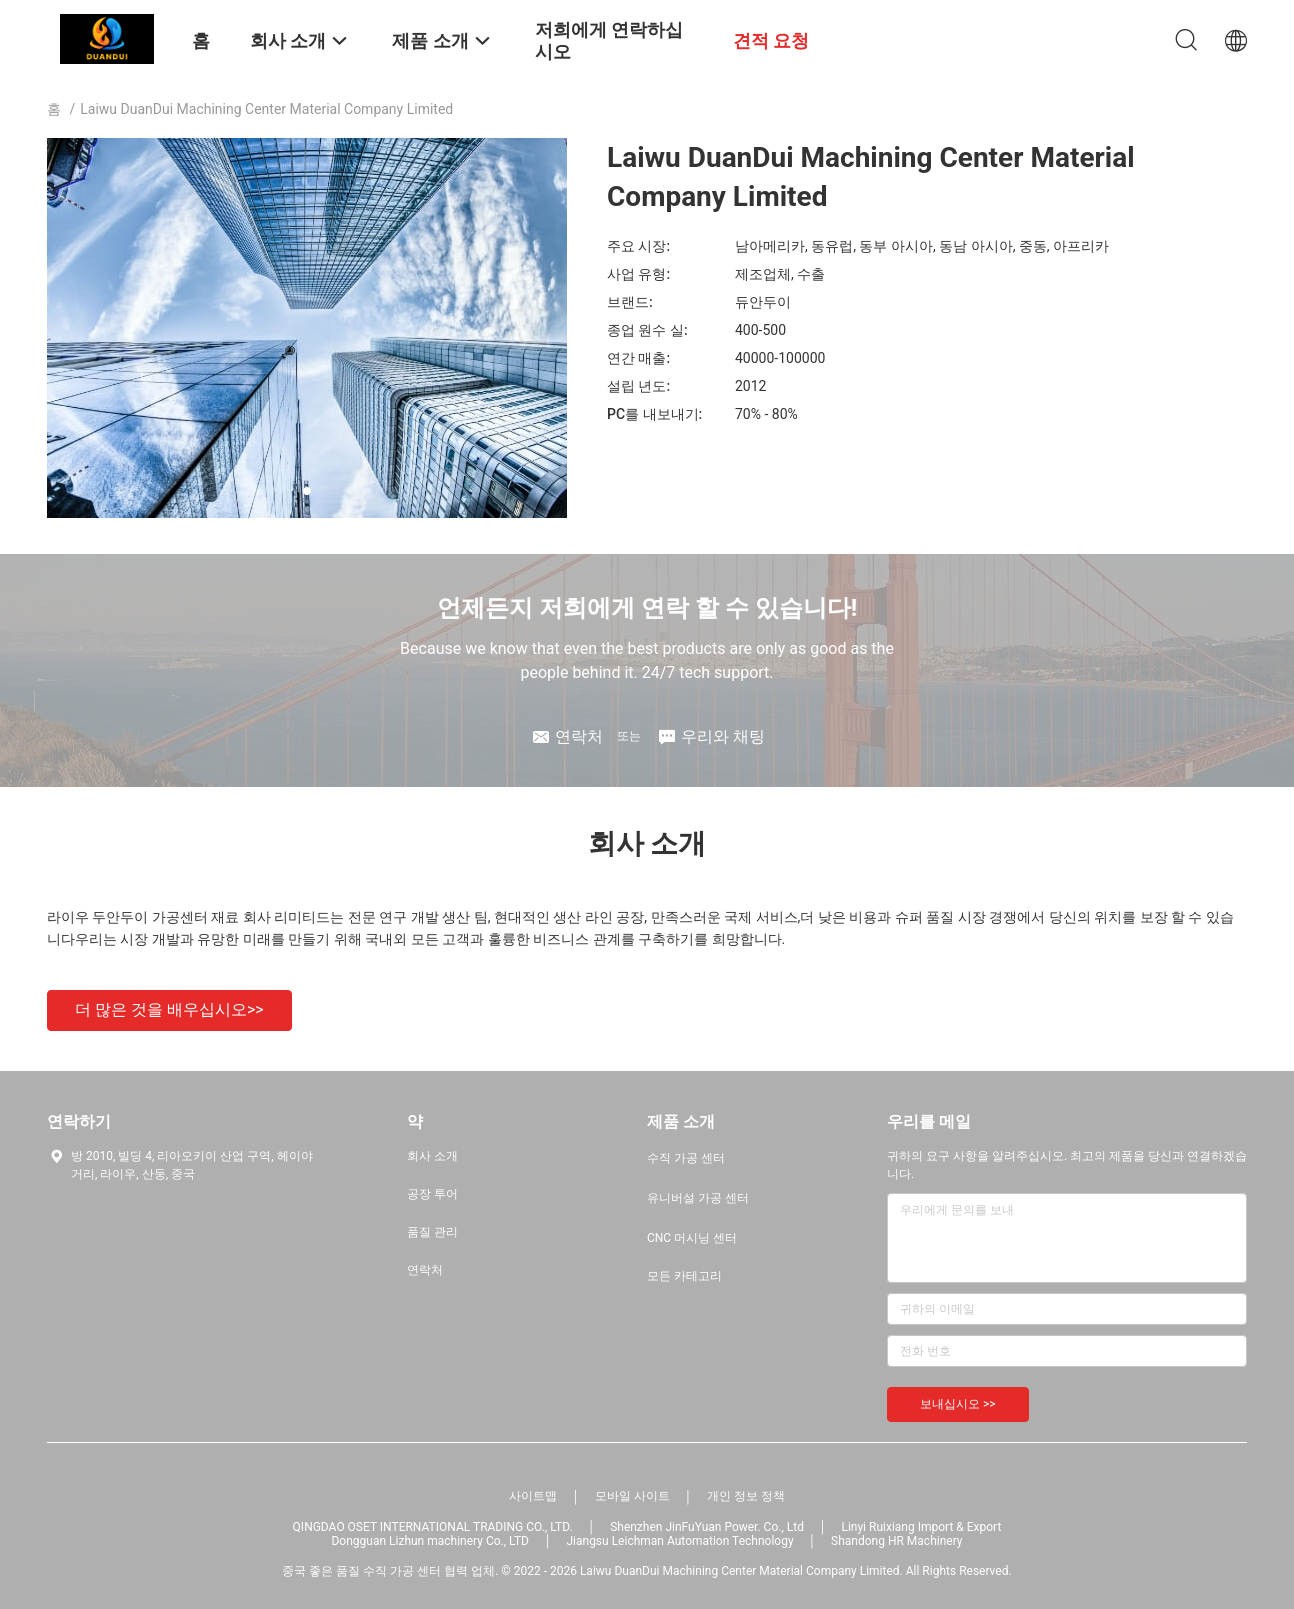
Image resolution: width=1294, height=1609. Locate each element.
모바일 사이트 (632, 1496)
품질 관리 (432, 1232)
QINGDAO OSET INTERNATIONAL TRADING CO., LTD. (433, 1527)
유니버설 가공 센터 (698, 1198)
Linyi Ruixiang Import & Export (921, 1527)
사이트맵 (533, 1496)
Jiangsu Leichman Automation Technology (679, 1541)
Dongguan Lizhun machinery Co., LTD (429, 1541)
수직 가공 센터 (686, 1158)
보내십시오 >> (958, 1404)
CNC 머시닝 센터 (692, 1238)
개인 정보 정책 (746, 1496)
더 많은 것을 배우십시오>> (169, 1009)
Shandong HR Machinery (896, 1541)
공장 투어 (432, 1194)
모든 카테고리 (684, 1276)
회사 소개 (432, 1156)
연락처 (425, 1270)
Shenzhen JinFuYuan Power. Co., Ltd (707, 1527)
